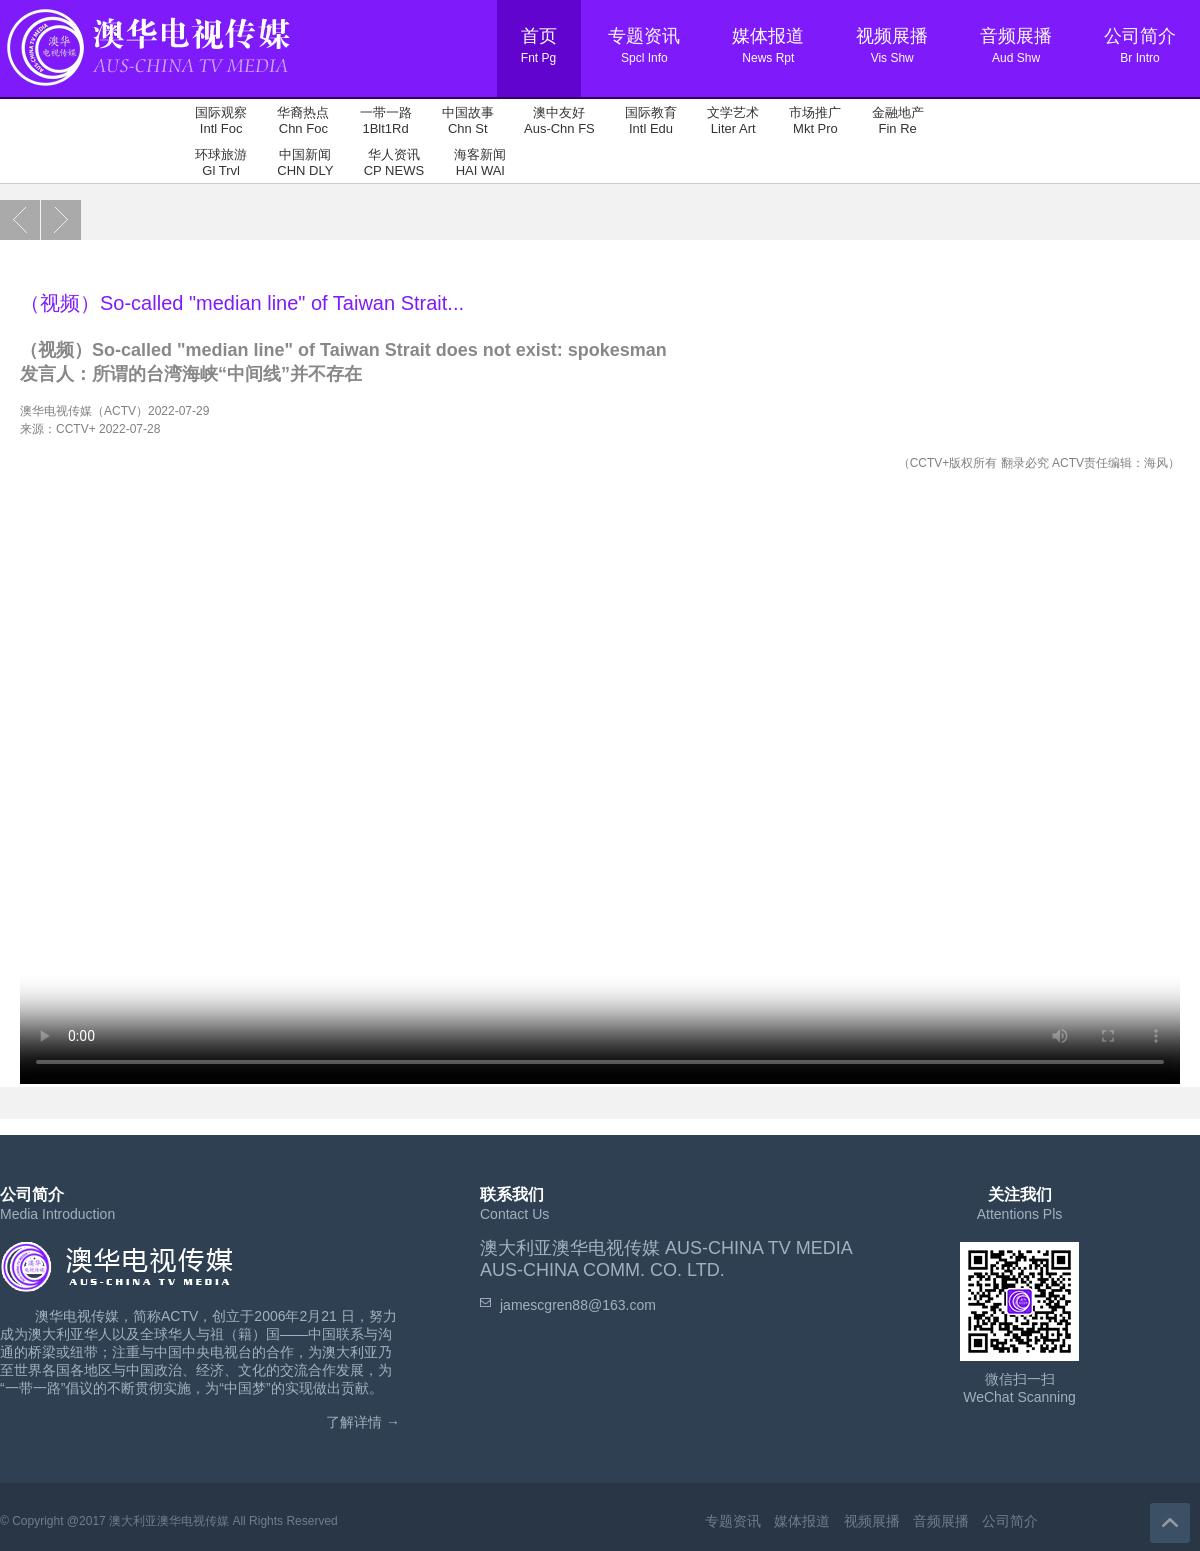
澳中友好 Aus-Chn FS (559, 120)
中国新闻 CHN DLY (305, 162)
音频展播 (941, 1521)
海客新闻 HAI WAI (480, 162)
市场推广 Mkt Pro (815, 120)
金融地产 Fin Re (898, 120)
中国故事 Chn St (468, 120)
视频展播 (872, 1521)
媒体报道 (802, 1521)
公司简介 (1010, 1521)
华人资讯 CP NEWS (394, 162)
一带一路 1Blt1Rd (386, 120)
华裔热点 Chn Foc (303, 120)
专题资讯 (733, 1521)
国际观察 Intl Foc (221, 120)
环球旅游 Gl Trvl (221, 162)
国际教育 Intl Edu (651, 120)
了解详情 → (363, 1422)
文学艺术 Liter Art (733, 120)
